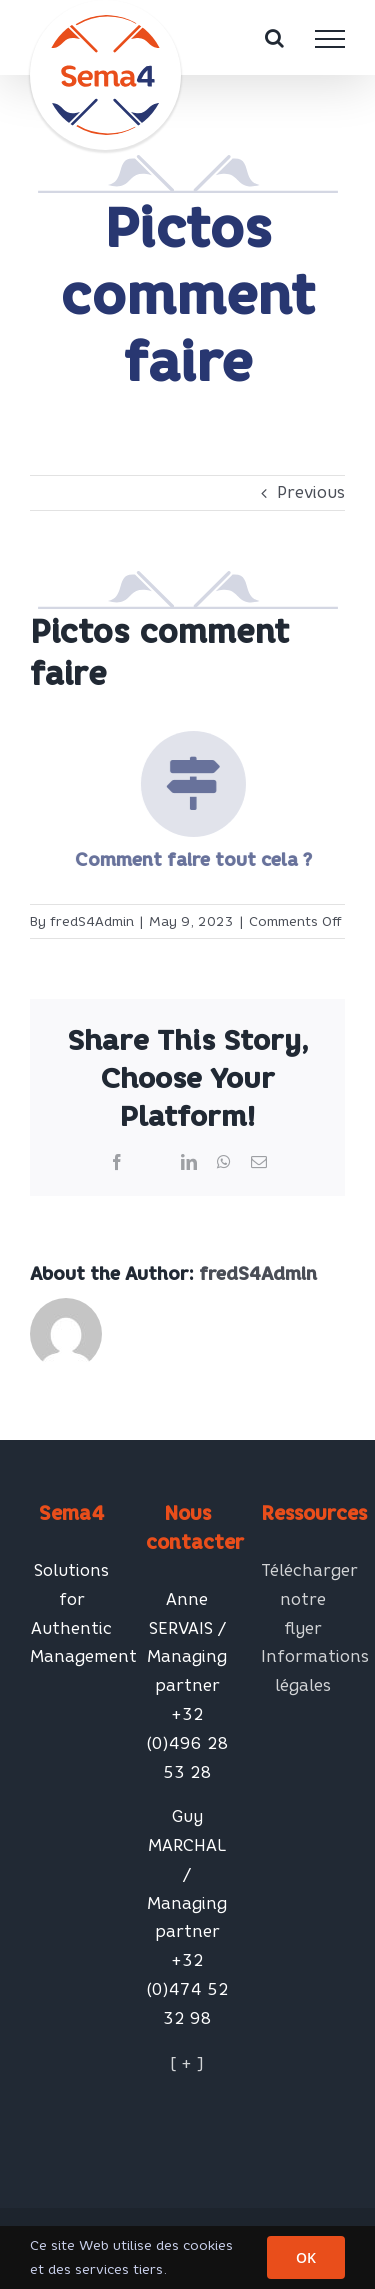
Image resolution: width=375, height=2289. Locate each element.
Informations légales (303, 1671)
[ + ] (187, 2063)
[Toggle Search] (274, 38)
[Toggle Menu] (330, 39)
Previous (311, 492)
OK (306, 2257)
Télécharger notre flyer (303, 1599)
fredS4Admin (92, 921)
